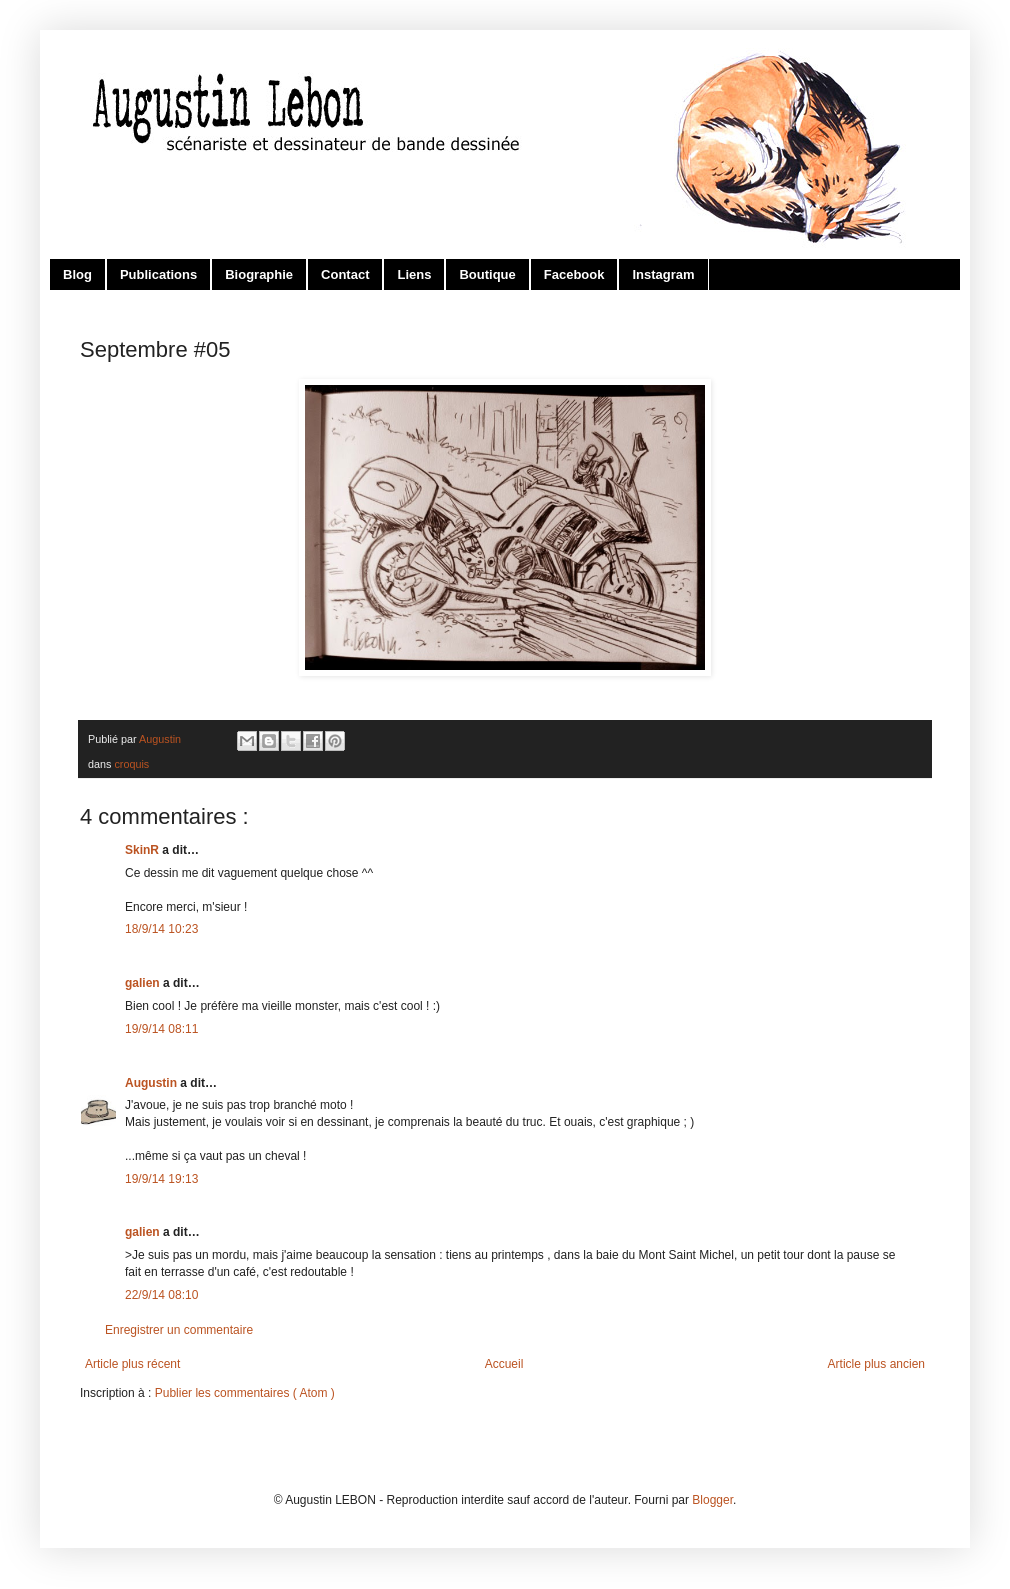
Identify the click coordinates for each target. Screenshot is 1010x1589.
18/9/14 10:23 (161, 929)
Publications (158, 274)
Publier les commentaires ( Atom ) (245, 1393)
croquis (131, 764)
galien (144, 983)
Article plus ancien (876, 1364)
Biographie (259, 274)
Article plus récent (132, 1364)
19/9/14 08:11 (161, 1029)
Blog (77, 274)
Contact (345, 274)
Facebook (574, 274)
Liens (414, 274)
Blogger (712, 1500)
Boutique (487, 274)
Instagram (663, 274)
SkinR (143, 850)
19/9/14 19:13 (161, 1179)
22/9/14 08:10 (161, 1295)
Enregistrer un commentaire (179, 1330)
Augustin (152, 1083)
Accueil (504, 1364)
